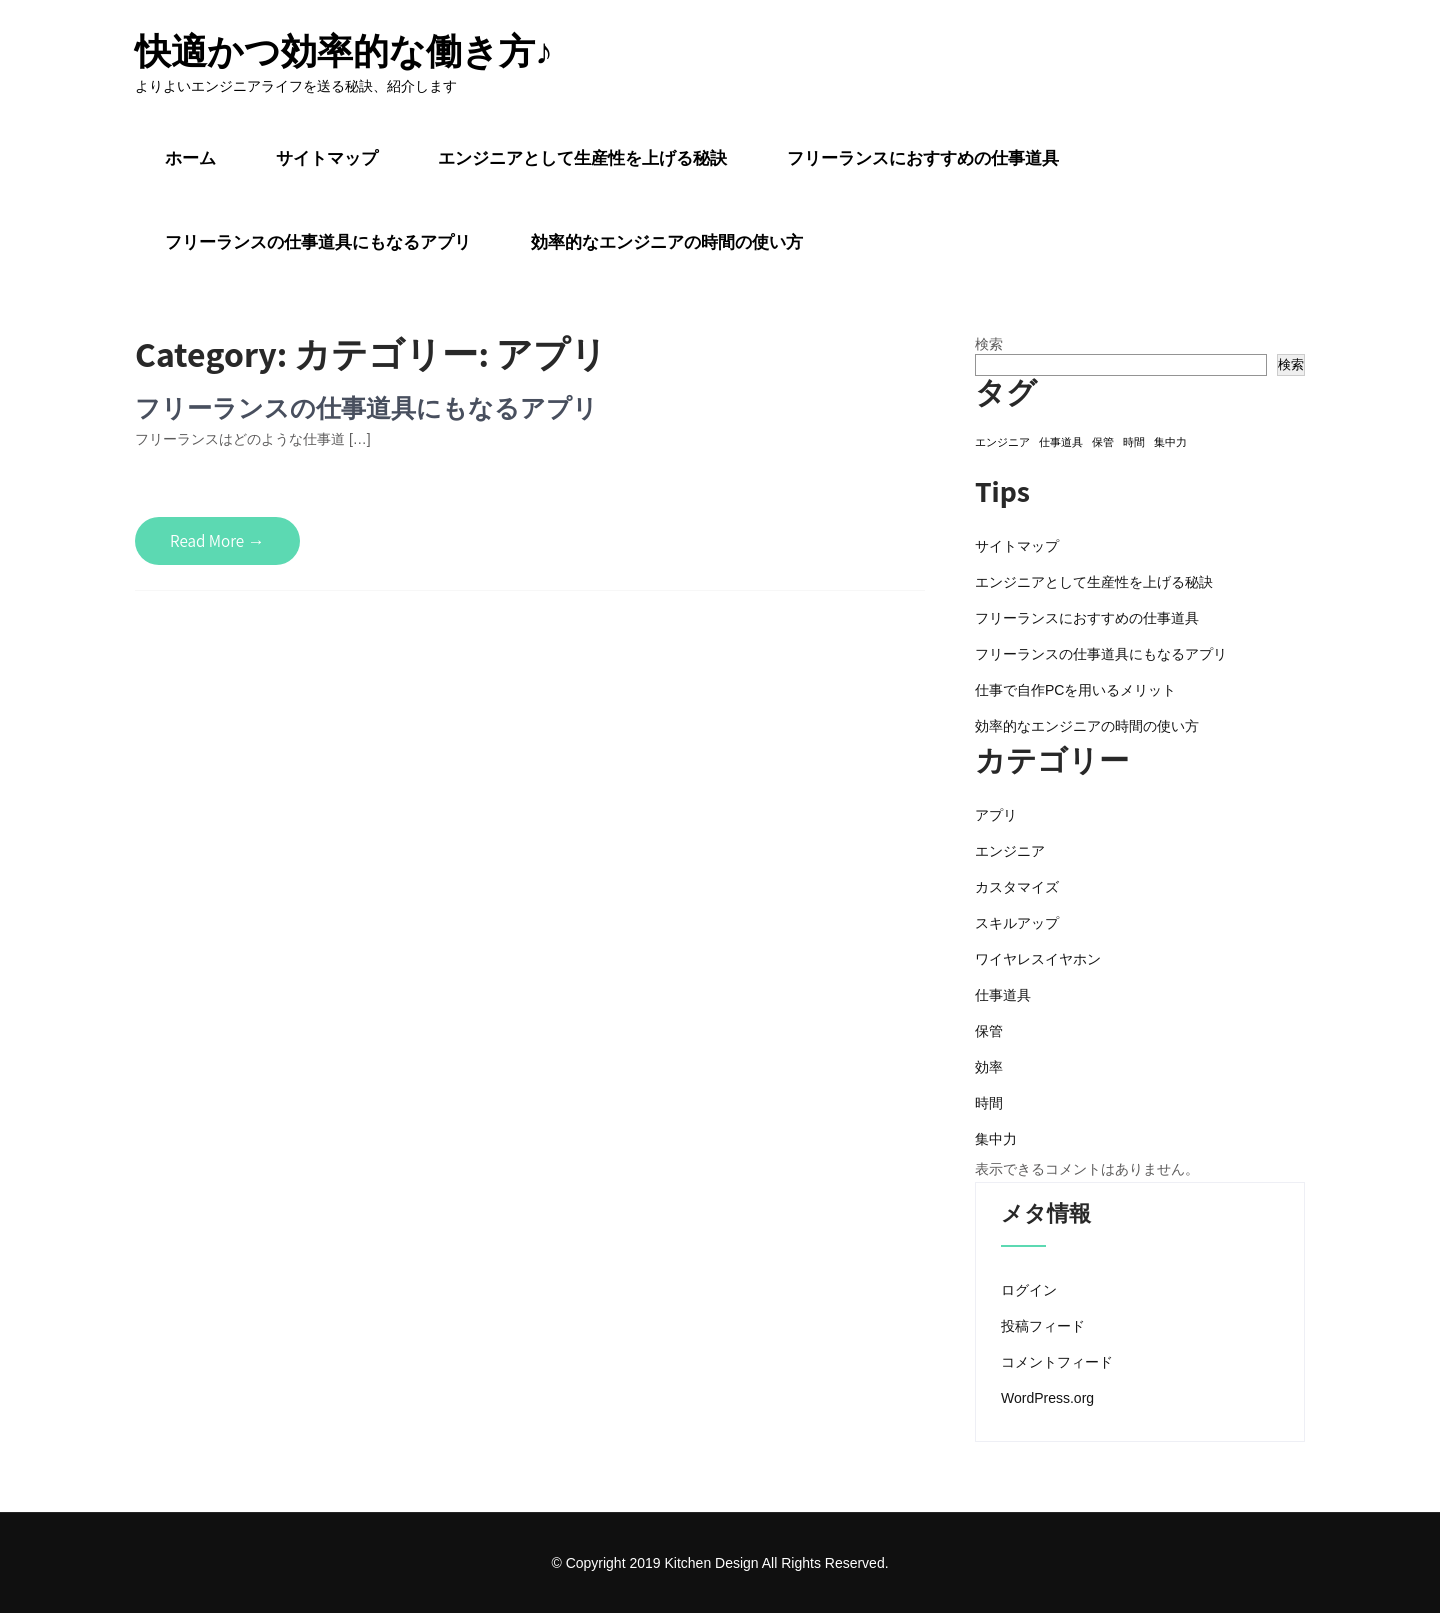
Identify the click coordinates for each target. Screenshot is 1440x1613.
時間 (989, 1103)
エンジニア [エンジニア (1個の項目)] (1002, 442)
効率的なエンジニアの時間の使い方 (667, 242)
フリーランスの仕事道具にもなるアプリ (318, 242)
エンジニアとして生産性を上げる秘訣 (582, 158)
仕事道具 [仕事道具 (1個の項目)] (1061, 442)
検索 (989, 344)
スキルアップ (1017, 923)
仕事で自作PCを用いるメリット (1075, 690)
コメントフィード (1057, 1362)
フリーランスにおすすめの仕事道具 (923, 158)
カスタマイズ (1017, 887)
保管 (989, 1031)
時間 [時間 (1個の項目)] (1134, 442)
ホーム (190, 158)
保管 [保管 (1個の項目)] (1103, 442)
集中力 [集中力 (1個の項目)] (1170, 442)
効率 (989, 1067)
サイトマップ (327, 158)
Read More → (217, 541)
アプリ (996, 815)
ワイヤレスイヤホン (1038, 959)
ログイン (1029, 1290)
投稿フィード (1043, 1326)
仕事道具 (1003, 995)
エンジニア (1010, 851)
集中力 (996, 1139)
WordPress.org (1047, 1398)
